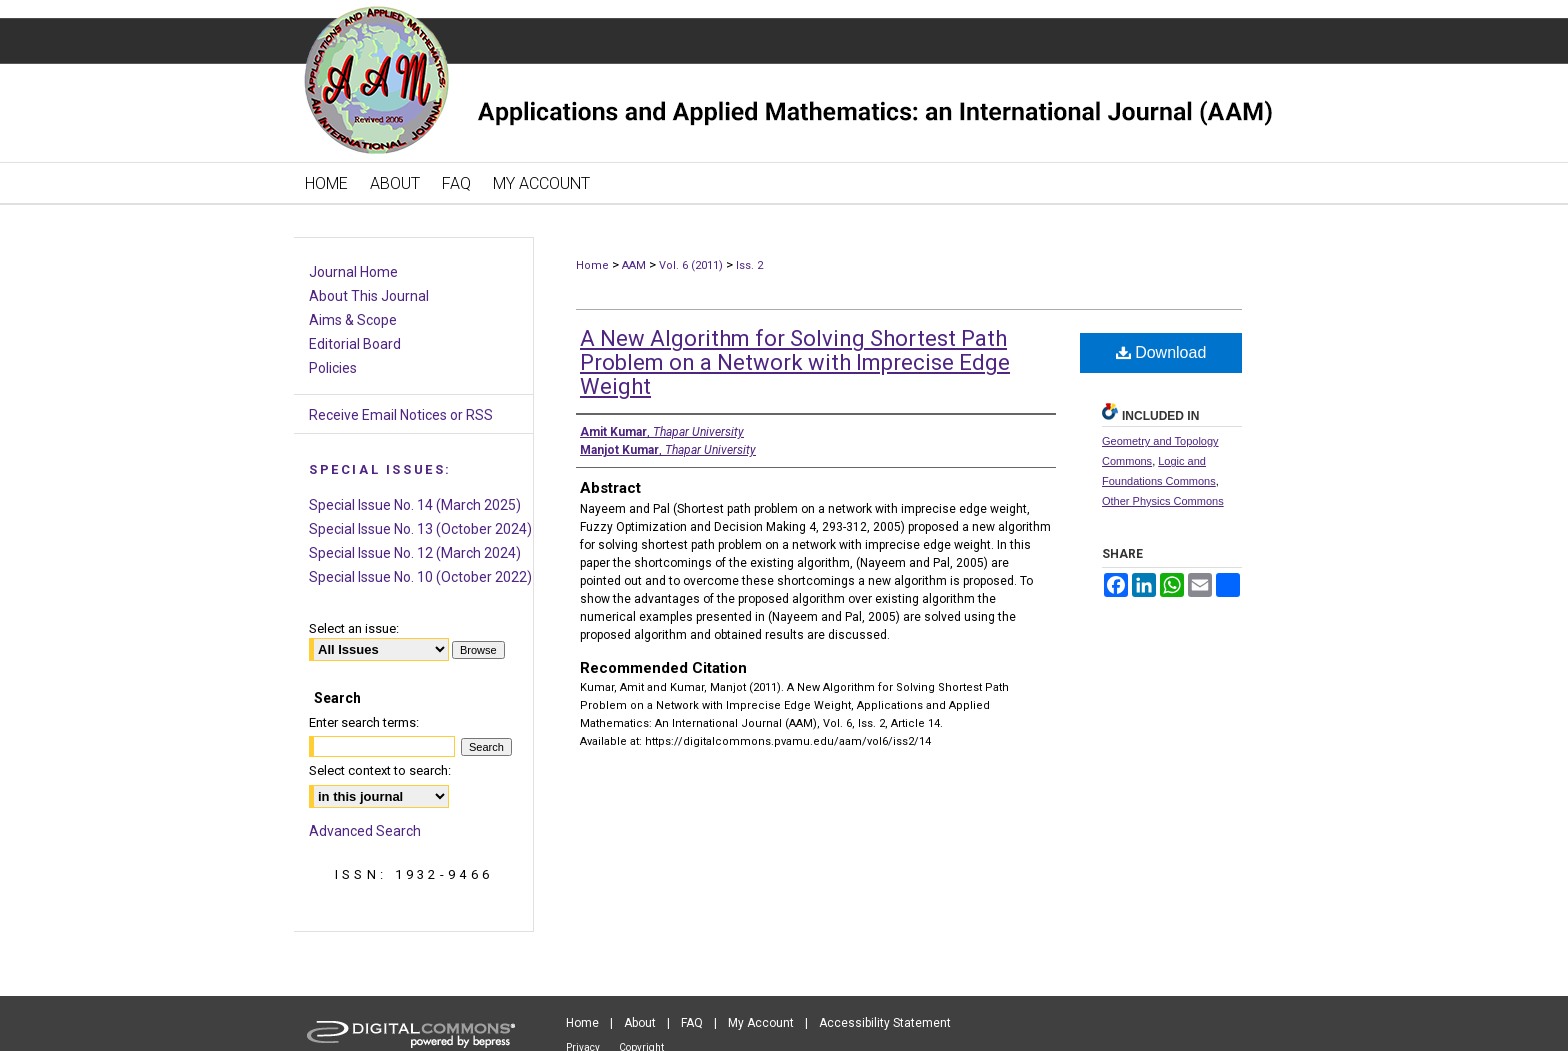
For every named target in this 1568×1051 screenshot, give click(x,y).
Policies (333, 368)
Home (592, 265)
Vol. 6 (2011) (691, 265)
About (640, 1023)
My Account (761, 1023)
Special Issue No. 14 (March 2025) (415, 505)
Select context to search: (380, 770)
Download (1161, 352)
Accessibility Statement (885, 1023)
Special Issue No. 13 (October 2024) (420, 529)
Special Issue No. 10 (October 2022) (420, 577)
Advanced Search (365, 831)
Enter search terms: (364, 722)
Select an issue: (354, 628)
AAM (634, 265)
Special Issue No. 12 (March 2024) (415, 553)
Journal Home (353, 272)
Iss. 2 (749, 265)
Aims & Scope (353, 320)
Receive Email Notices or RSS (401, 415)
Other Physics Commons (1163, 501)
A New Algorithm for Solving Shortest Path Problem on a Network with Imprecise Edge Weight (795, 362)
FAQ (692, 1023)
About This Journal (369, 296)
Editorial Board (355, 344)
